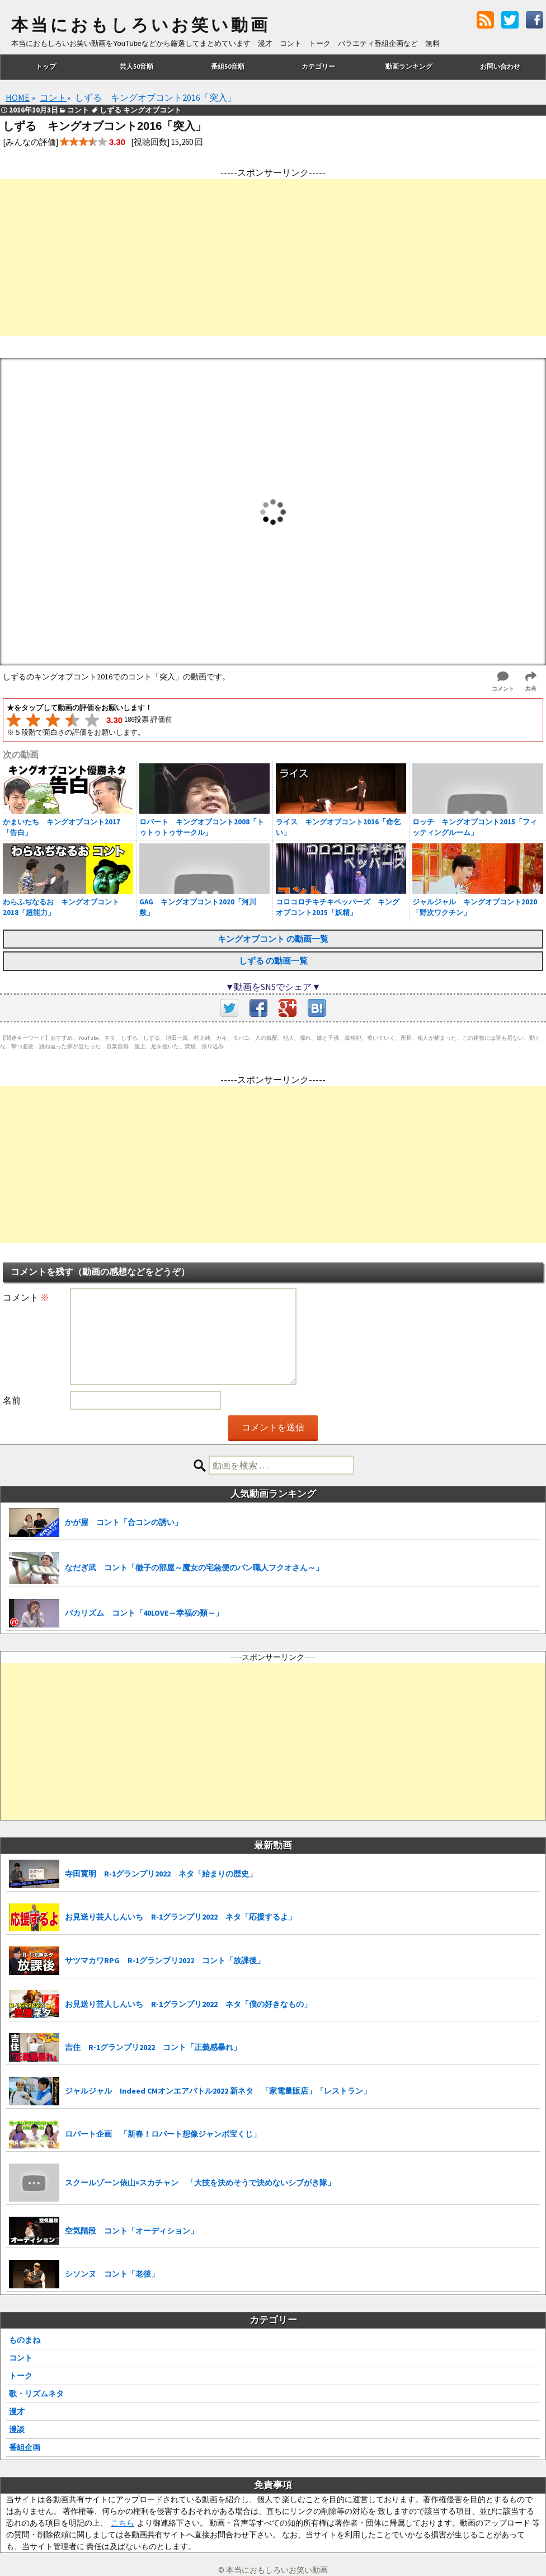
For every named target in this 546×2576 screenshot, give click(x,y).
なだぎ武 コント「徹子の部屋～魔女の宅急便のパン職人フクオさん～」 (194, 1568)
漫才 (17, 2411)
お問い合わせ (500, 66)
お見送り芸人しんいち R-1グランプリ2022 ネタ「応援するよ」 (180, 1917)
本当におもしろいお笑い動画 (140, 25)
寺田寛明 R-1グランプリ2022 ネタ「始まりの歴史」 (161, 1874)
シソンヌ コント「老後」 (112, 2274)
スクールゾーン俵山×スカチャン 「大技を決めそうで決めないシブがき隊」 (200, 2183)
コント (20, 2358)
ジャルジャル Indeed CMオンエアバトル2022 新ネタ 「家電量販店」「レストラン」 (218, 2091)
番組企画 (24, 2447)
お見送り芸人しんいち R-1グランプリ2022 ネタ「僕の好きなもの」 (188, 2004)
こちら (122, 2523)
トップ (46, 66)
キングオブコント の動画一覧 (273, 938)
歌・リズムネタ (36, 2394)
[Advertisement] (273, 257)
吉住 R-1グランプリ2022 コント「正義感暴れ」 (153, 2047)
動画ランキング (408, 66)
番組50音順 (227, 66)
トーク (20, 2376)
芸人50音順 (136, 66)
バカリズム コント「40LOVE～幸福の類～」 (144, 1613)
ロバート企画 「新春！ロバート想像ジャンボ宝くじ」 (163, 2134)
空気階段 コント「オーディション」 (131, 2231)
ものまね (24, 2340)
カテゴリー (318, 66)
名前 (12, 1400)
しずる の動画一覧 (273, 960)
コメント (26, 1297)
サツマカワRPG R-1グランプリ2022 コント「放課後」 (165, 1960)
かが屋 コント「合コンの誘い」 (123, 1522)
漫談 (17, 2429)
